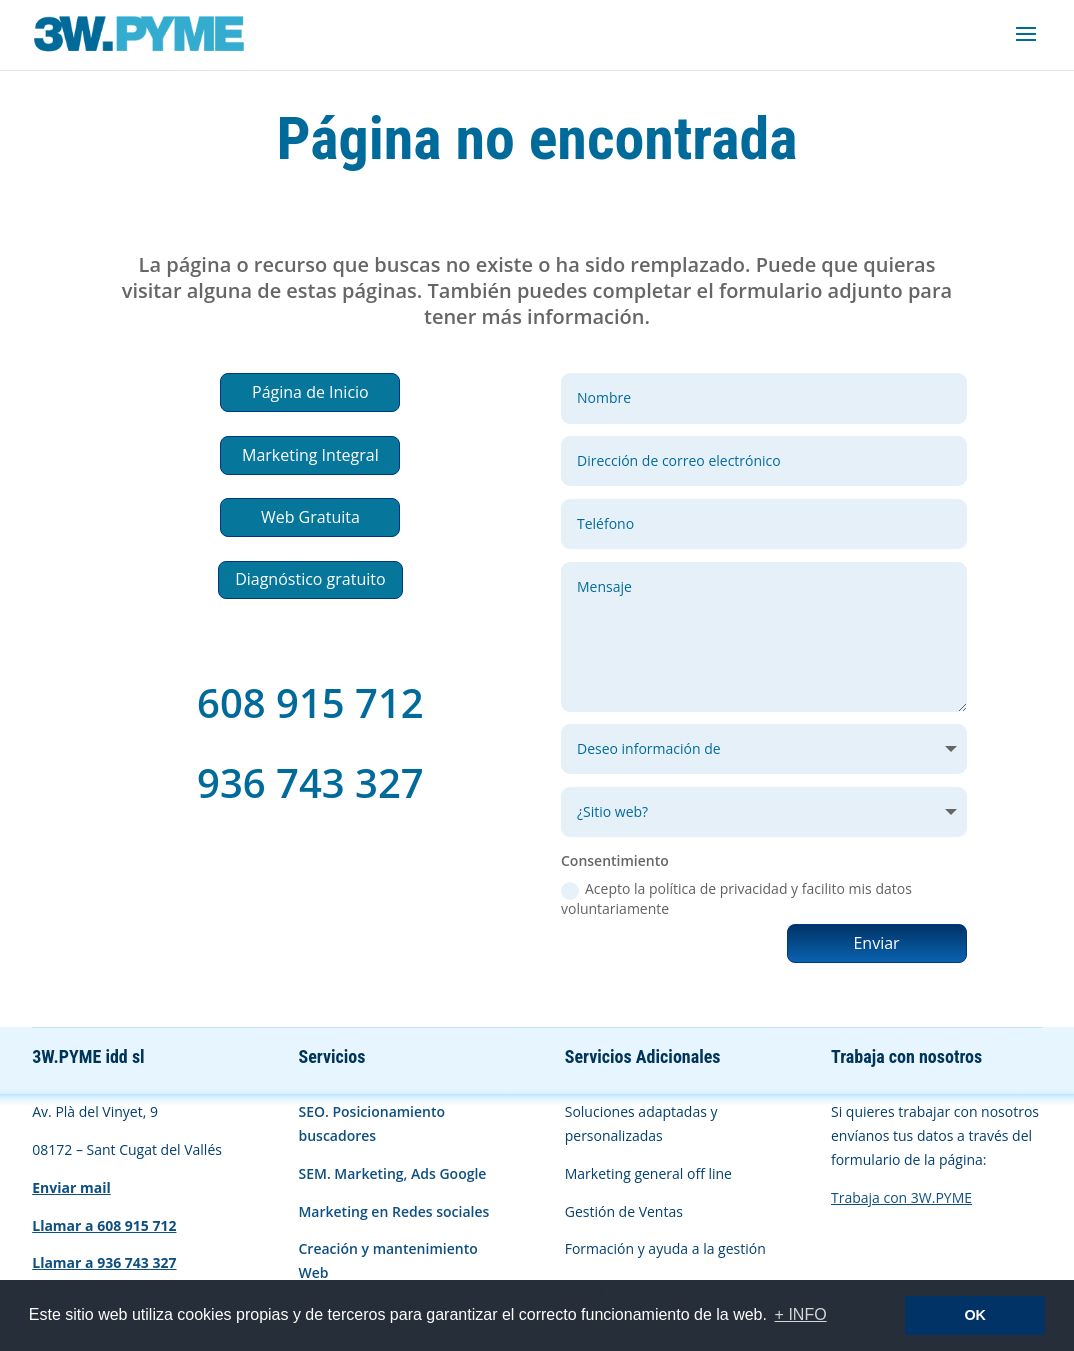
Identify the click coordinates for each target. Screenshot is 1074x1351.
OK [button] (975, 1315)
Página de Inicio (310, 392)
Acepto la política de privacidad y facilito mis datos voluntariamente (736, 898)
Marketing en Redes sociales (393, 1211)
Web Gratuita (310, 517)
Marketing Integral (310, 455)
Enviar (876, 943)
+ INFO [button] (801, 1314)
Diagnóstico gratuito (310, 579)
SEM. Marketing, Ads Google (392, 1173)
